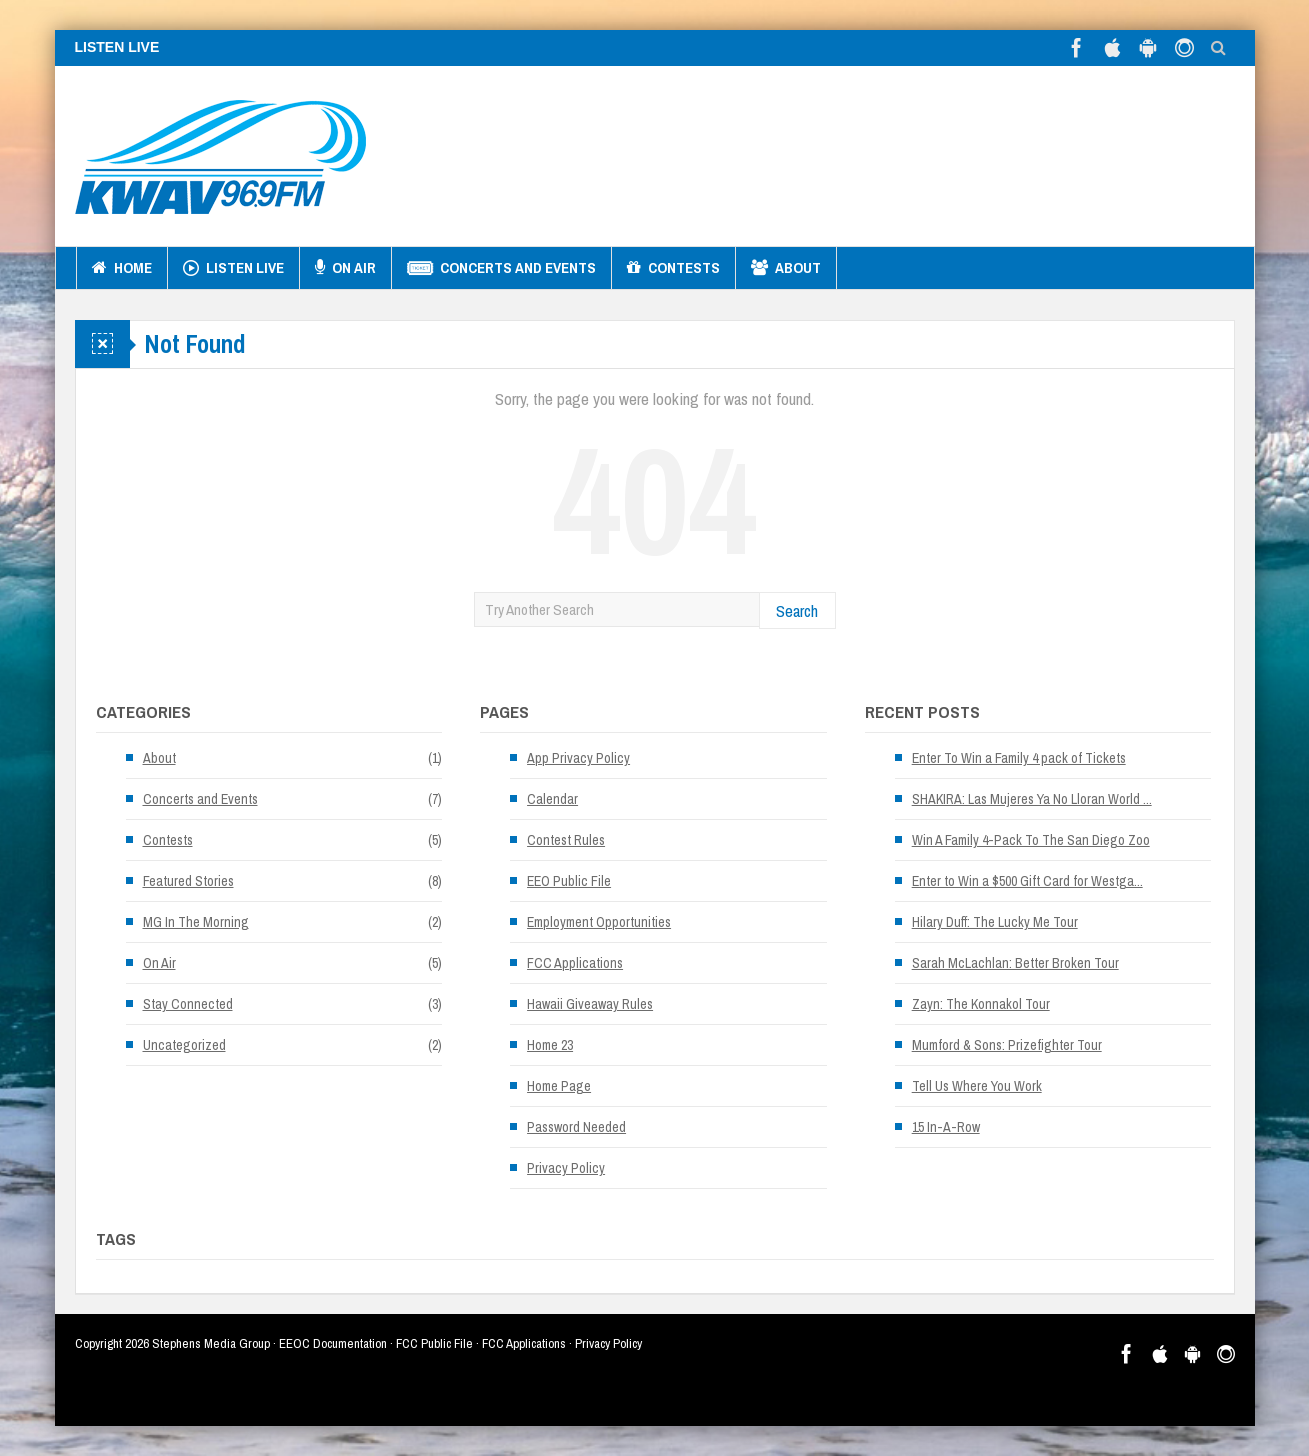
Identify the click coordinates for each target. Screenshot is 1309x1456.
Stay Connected (188, 1004)
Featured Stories (188, 881)
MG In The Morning (196, 922)
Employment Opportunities (599, 922)
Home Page (559, 1086)
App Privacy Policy (578, 758)
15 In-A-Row (946, 1127)
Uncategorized (184, 1045)
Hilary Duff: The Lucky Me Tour (995, 922)
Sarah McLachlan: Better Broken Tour (1015, 963)
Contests (673, 268)
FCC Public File (434, 1343)
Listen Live (233, 268)
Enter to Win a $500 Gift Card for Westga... (1027, 881)
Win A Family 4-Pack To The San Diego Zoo (1031, 840)
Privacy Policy (566, 1168)
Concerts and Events (501, 268)
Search (797, 610)
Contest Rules (566, 840)
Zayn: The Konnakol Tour (981, 1004)
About (786, 268)
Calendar (552, 799)
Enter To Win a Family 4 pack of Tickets (1019, 758)
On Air (345, 268)
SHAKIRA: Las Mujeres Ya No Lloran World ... (1032, 799)
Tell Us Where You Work (977, 1086)
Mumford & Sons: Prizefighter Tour (1007, 1045)
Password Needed (576, 1127)
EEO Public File (569, 881)
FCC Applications (575, 963)
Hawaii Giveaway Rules (590, 1004)
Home (122, 268)
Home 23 (550, 1045)
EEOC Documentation (333, 1343)
